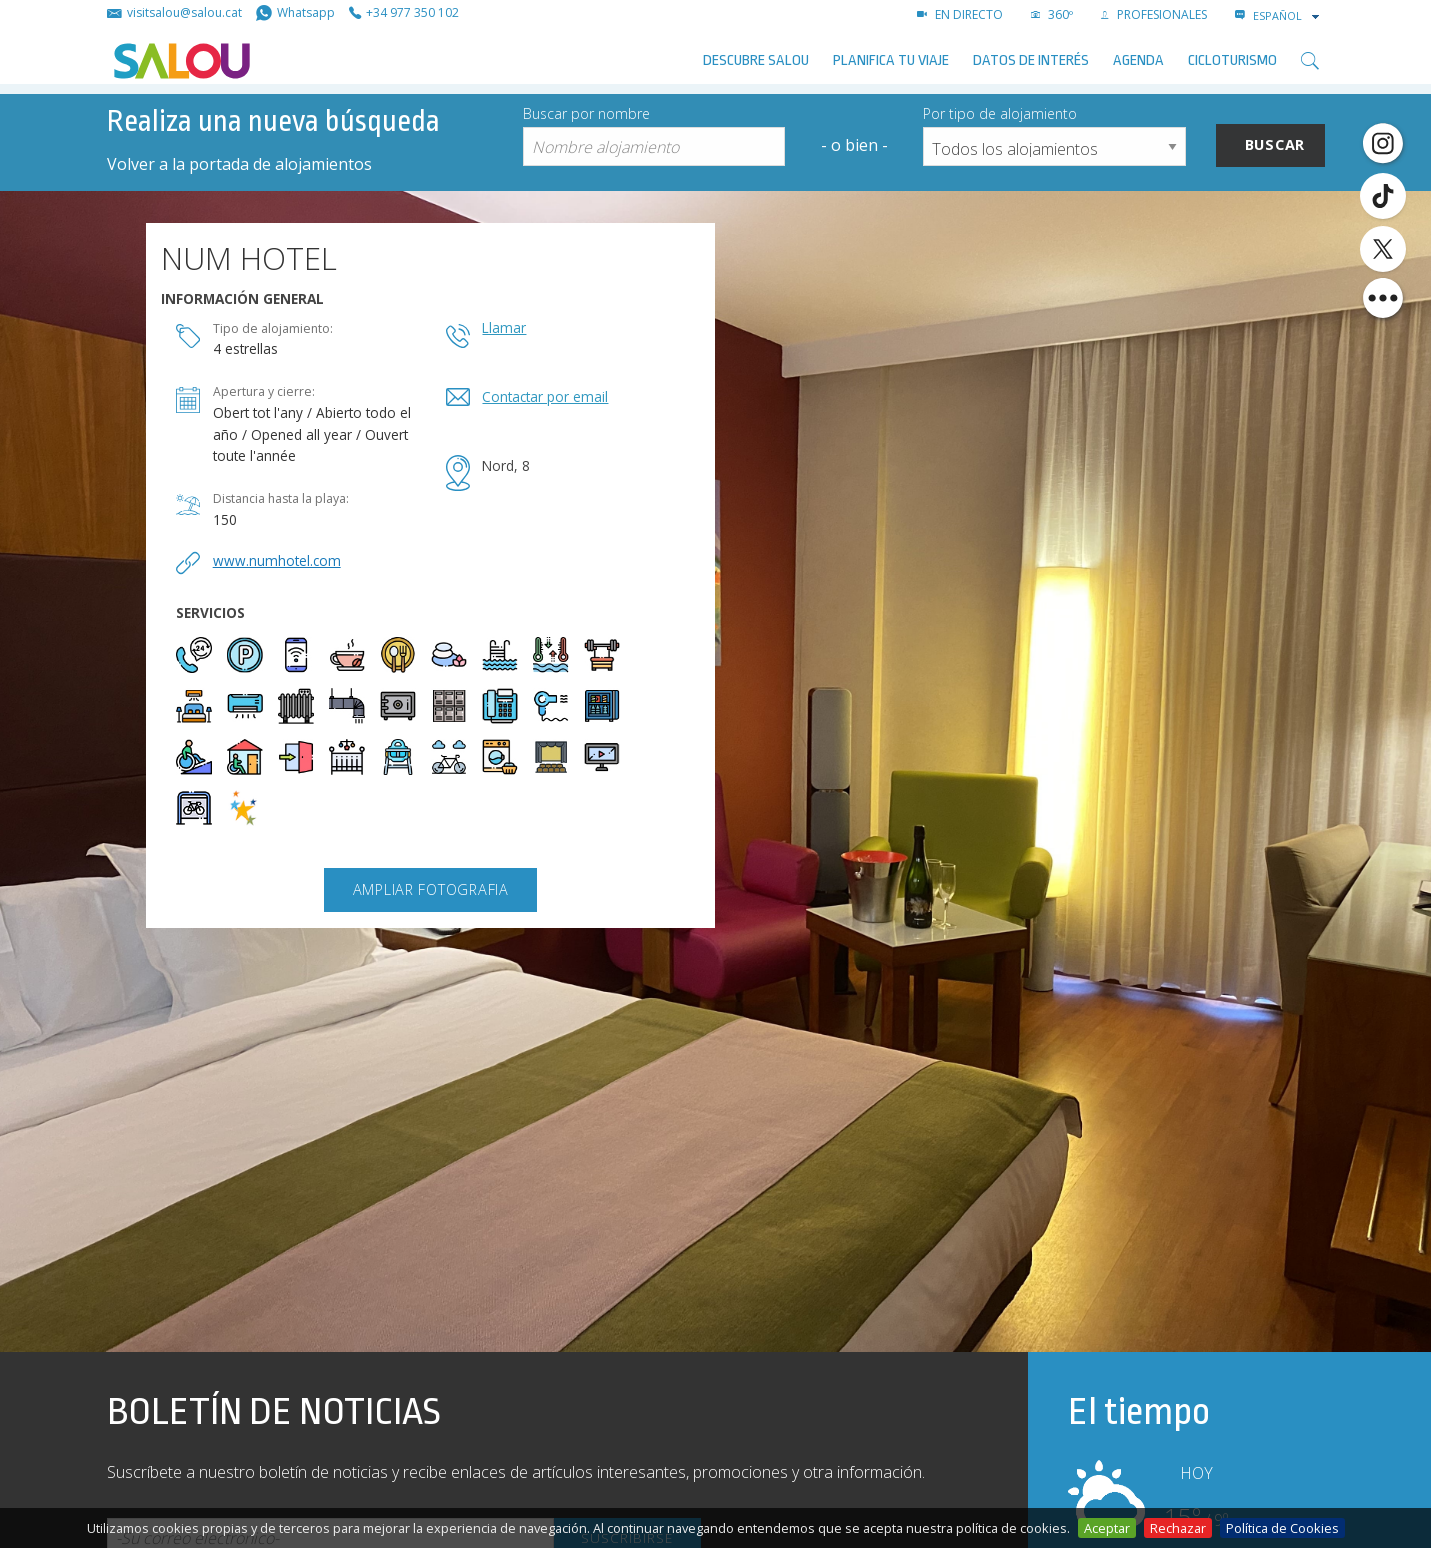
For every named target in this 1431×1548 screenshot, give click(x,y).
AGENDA (1138, 60)
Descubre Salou (756, 60)
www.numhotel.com (277, 560)
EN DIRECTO (960, 14)
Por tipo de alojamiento (1000, 113)
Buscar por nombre (586, 113)
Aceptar (1107, 1528)
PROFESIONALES (1154, 14)
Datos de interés (1031, 60)
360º (1052, 14)
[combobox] (1288, 16)
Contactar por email (545, 396)
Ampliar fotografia (431, 889)
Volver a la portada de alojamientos (239, 164)
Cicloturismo (1232, 60)
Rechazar (1178, 1528)
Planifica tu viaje (891, 60)
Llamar (504, 327)
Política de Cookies (1282, 1528)
